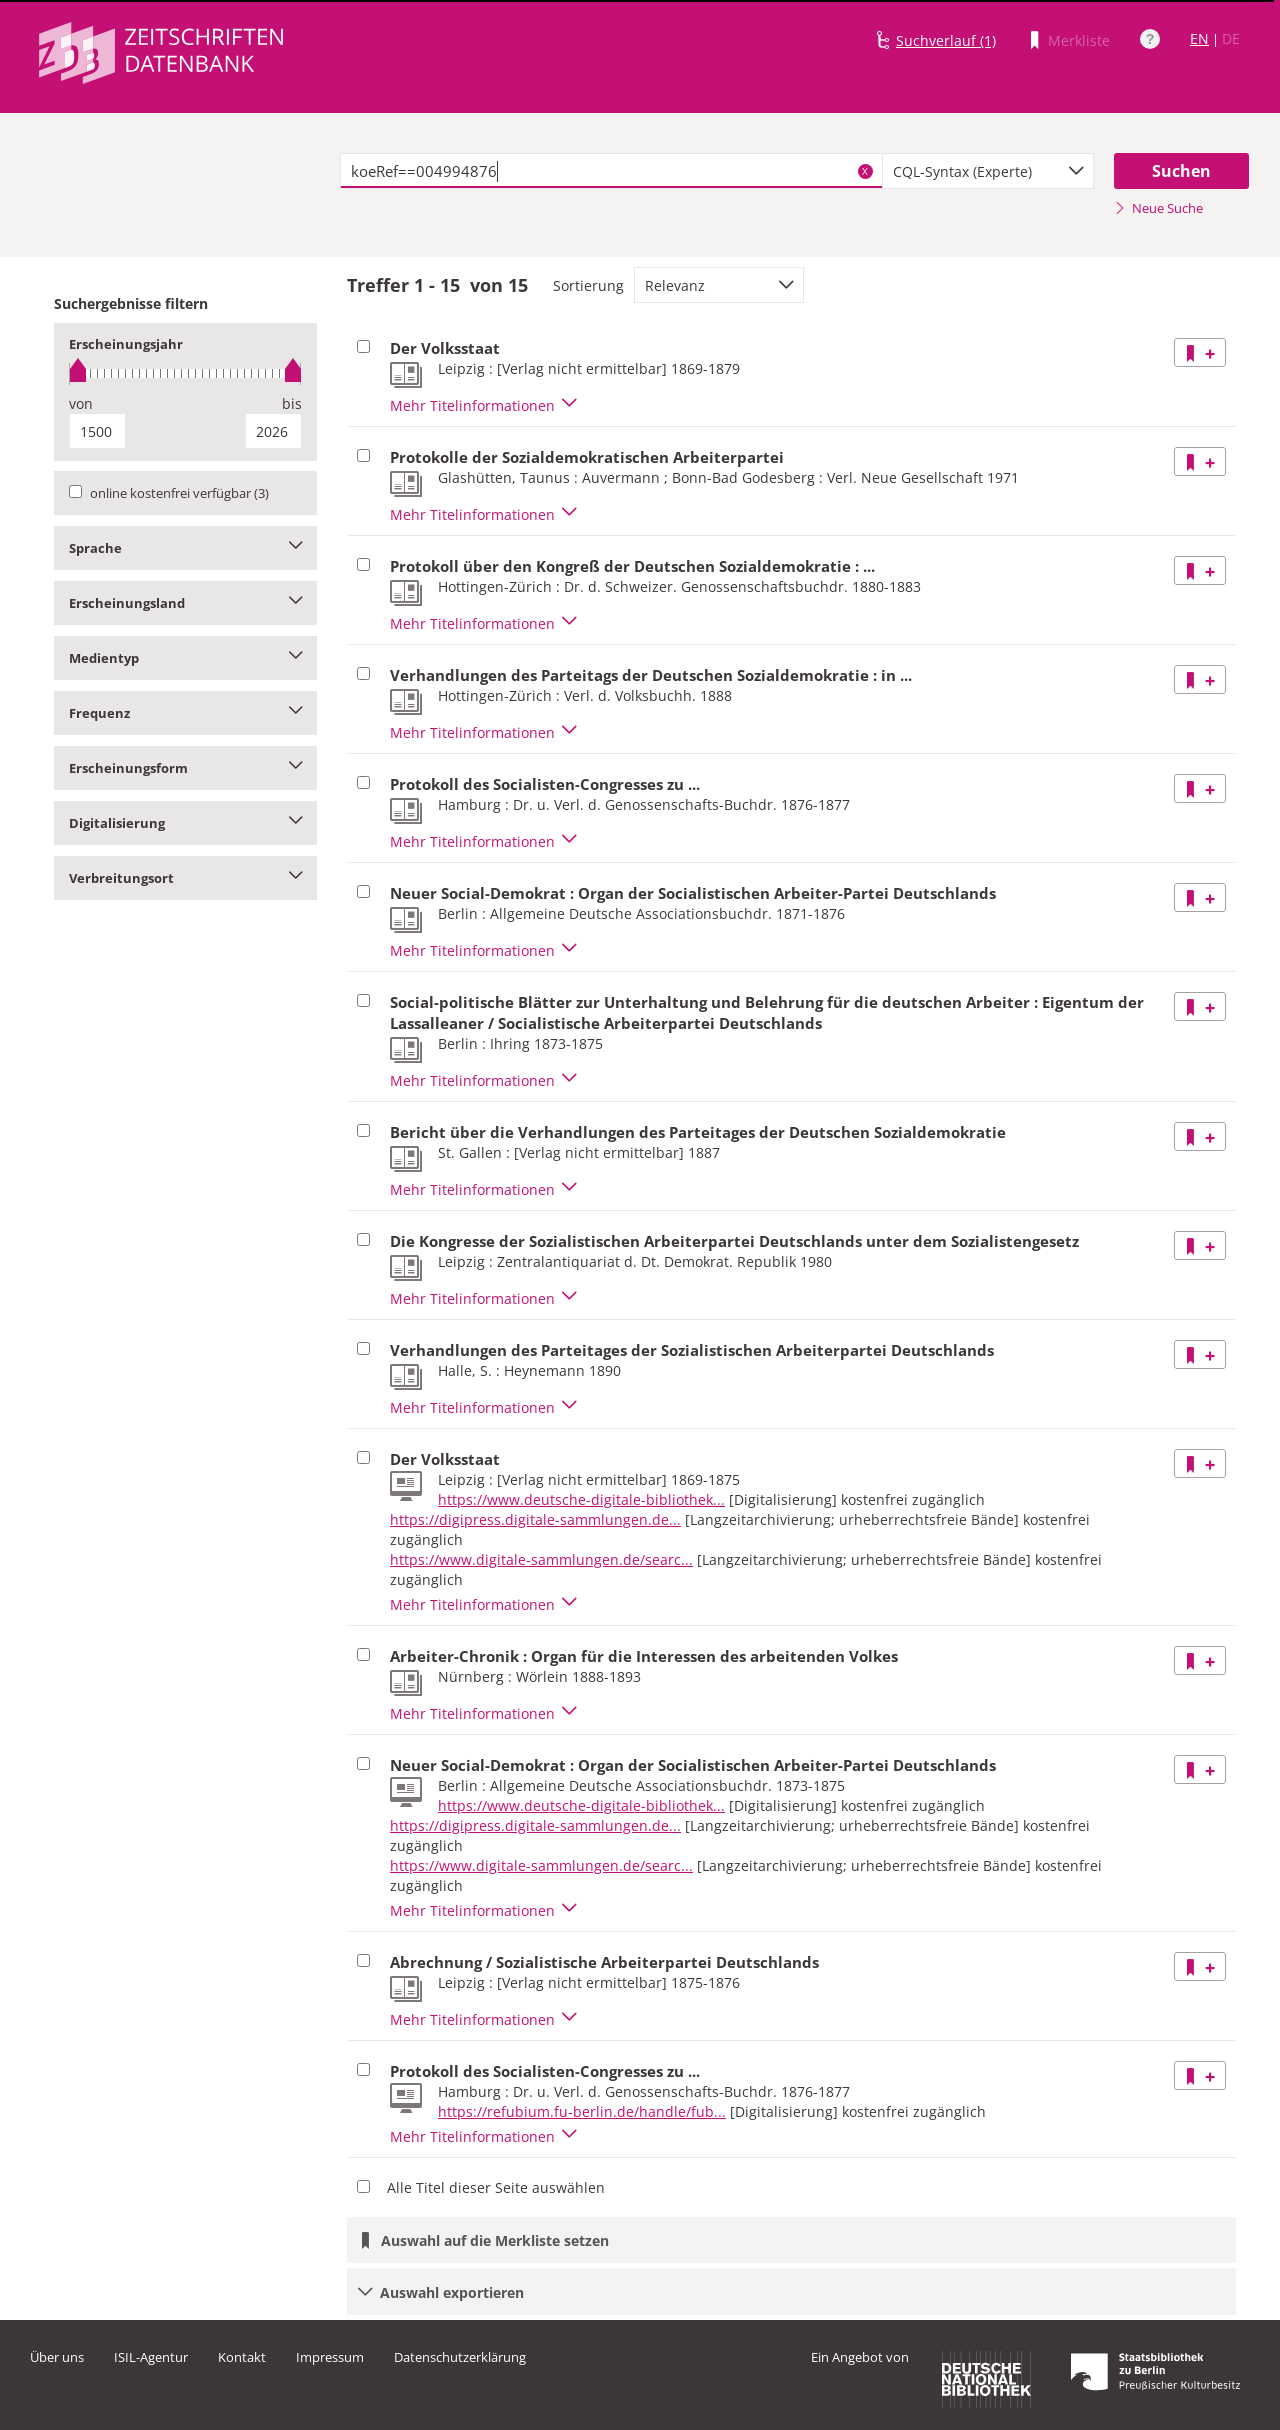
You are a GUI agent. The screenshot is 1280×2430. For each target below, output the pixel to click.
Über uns (57, 2357)
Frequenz (185, 713)
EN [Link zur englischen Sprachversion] (1199, 38)
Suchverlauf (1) (946, 40)
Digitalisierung (185, 823)
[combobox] (988, 171)
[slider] (185, 373)
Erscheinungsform (185, 768)
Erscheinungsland (185, 603)
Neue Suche (1158, 208)
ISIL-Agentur (151, 2357)
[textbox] (611, 171)
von (81, 403)
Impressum (330, 2357)
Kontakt (242, 2357)
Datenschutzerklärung (460, 2357)
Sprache (185, 548)
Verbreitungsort (185, 878)
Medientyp (185, 658)
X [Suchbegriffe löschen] (865, 171)
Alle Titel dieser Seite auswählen (496, 2187)
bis (292, 403)
